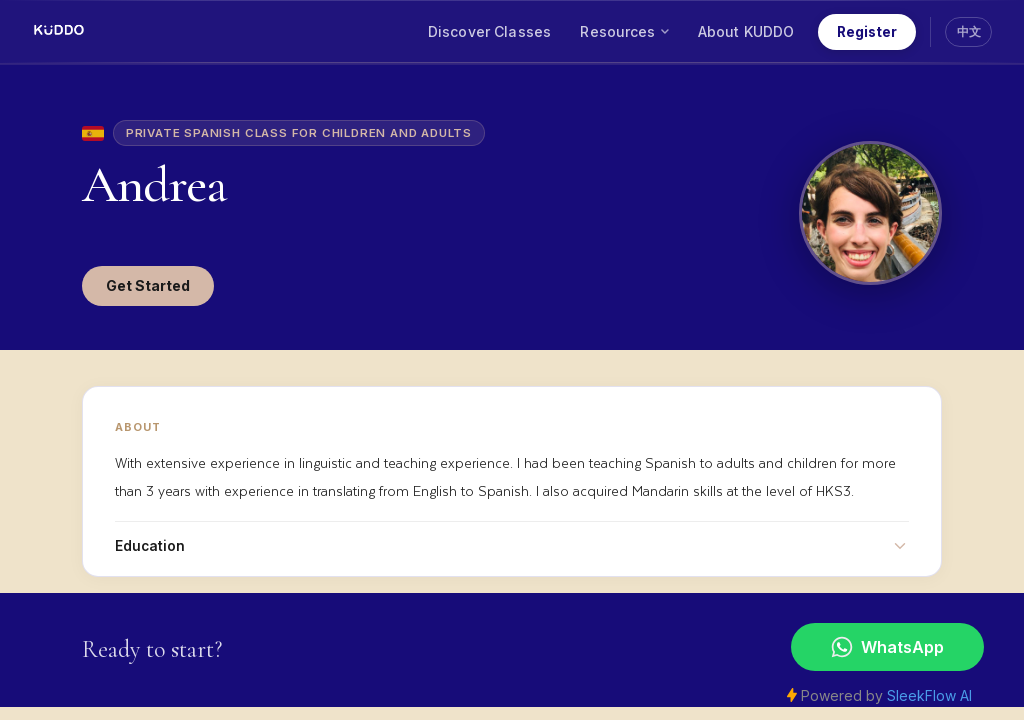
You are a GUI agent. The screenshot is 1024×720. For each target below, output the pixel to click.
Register (867, 32)
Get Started (148, 285)
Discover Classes (489, 31)
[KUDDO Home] (58, 32)
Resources (624, 31)
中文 (969, 31)
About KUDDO (746, 31)
